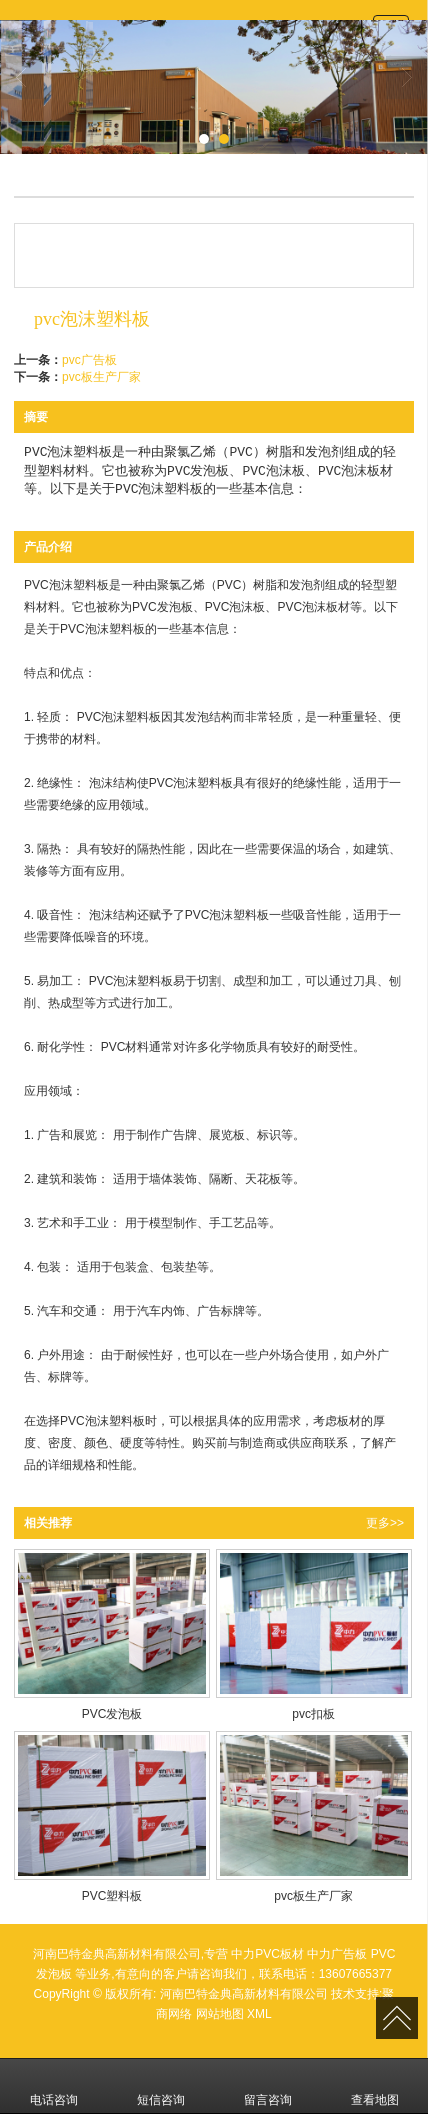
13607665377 (355, 1974)
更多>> (385, 1523)
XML (259, 2014)
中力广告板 (337, 1954)
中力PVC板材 (267, 1954)
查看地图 (375, 2086)
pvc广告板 (89, 360)
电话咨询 (54, 2086)
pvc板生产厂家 (101, 377)
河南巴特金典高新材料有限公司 (244, 1994)
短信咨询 (161, 2086)
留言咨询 (268, 2086)
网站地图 (220, 2014)
